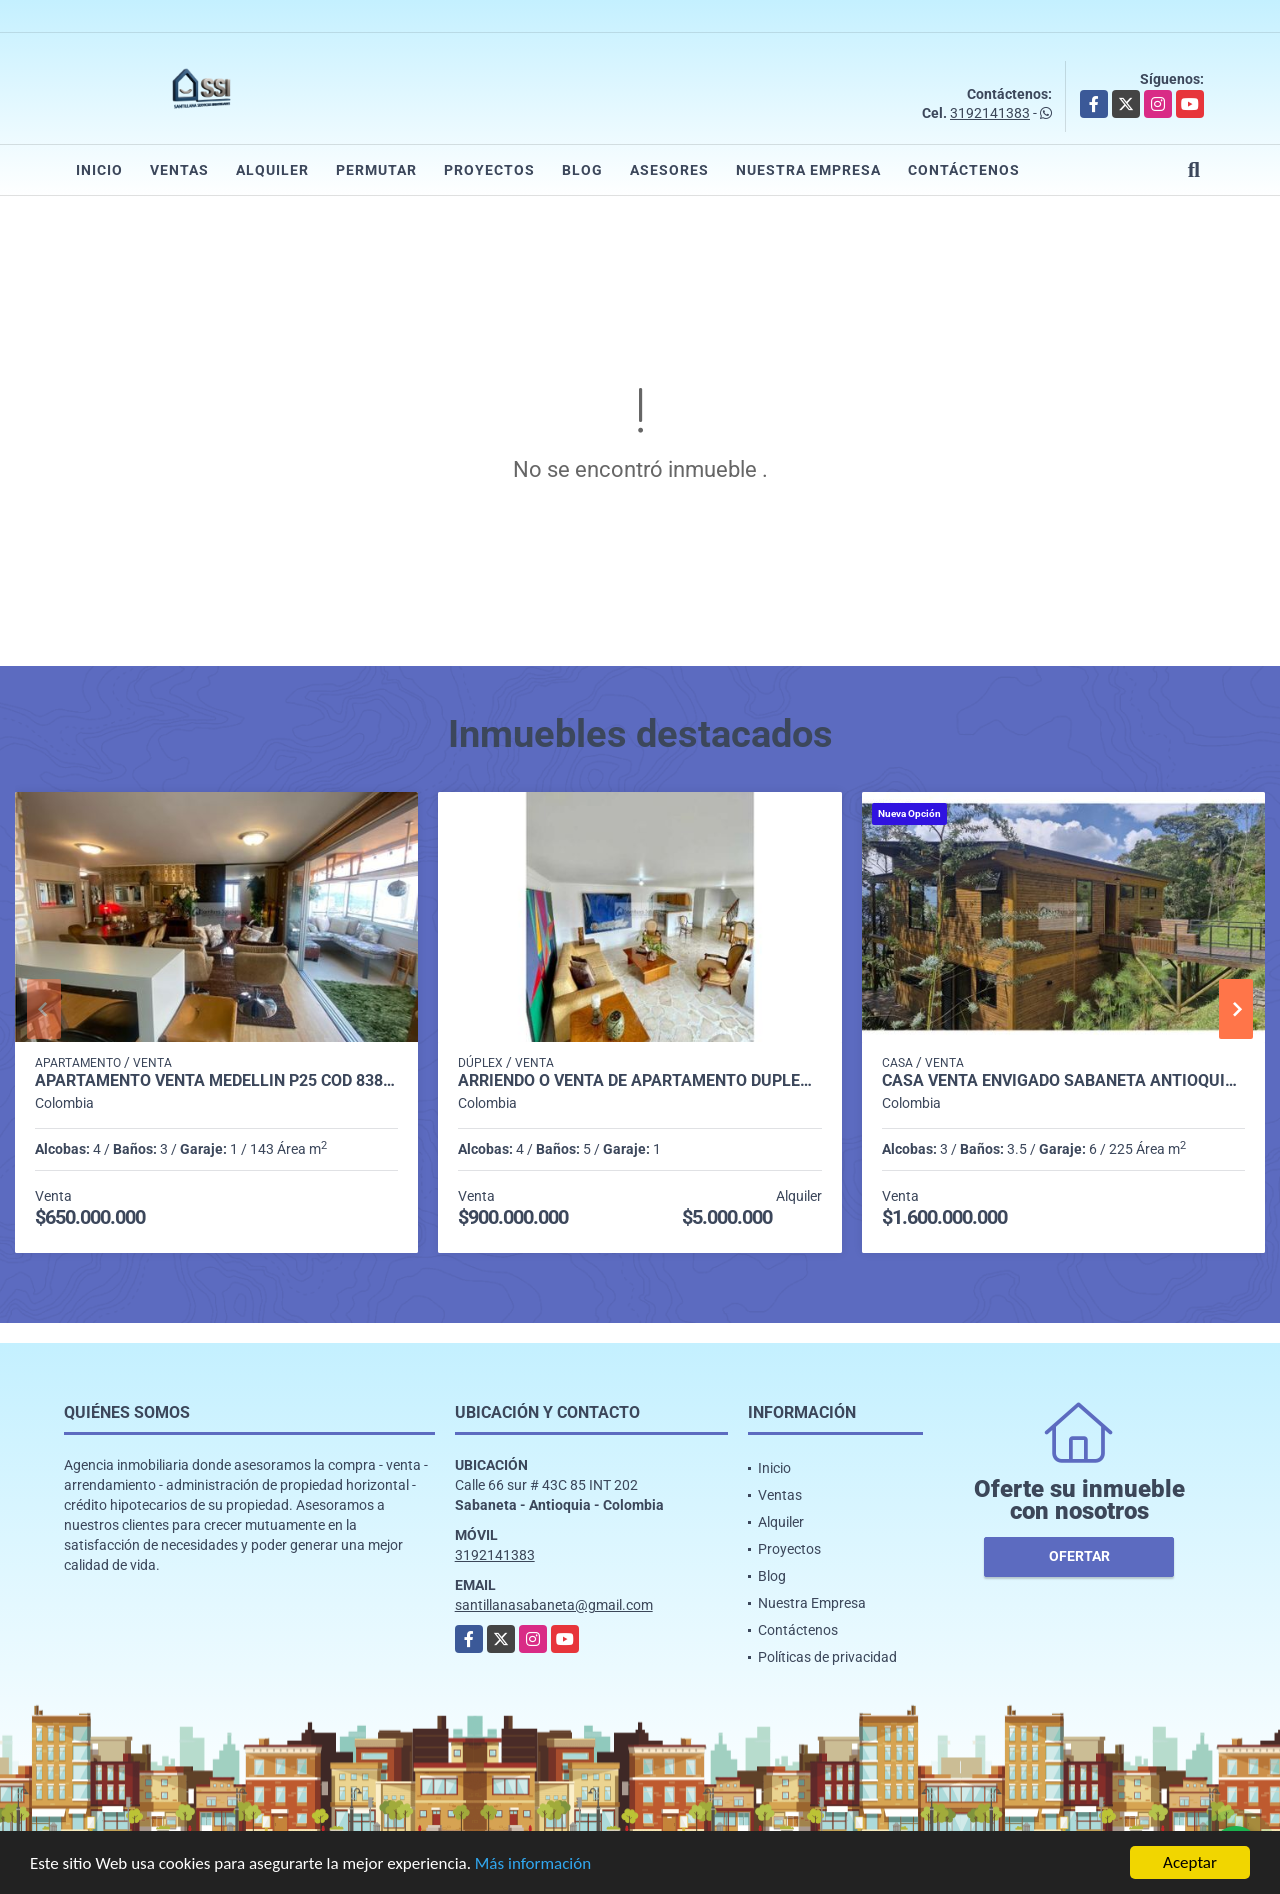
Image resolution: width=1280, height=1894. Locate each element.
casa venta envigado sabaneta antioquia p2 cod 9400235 (1063, 1081)
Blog (582, 170)
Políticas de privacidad (827, 1657)
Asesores (669, 170)
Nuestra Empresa (808, 170)
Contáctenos (964, 170)
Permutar (376, 170)
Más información (533, 1864)
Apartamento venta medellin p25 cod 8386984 (216, 1081)
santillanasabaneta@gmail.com (554, 1605)
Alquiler (272, 170)
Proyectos (489, 170)
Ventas (179, 170)
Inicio (99, 170)
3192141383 (990, 113)
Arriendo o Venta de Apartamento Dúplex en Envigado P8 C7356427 (639, 1081)
